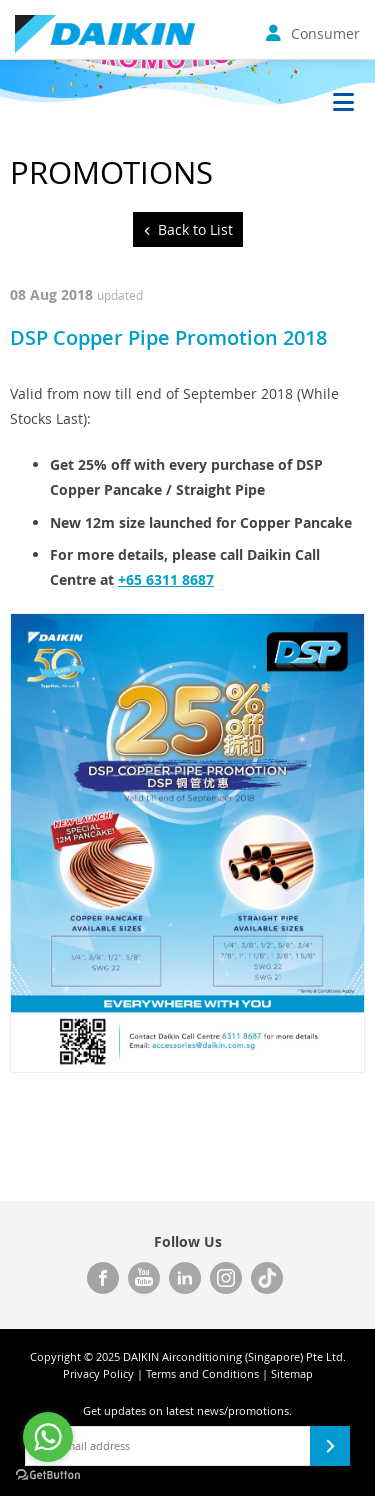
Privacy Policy (98, 1373)
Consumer (313, 33)
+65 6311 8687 (166, 579)
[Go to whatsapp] (48, 1437)
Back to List (195, 229)
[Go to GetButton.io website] (48, 1475)
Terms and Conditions (202, 1373)
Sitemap (292, 1373)
